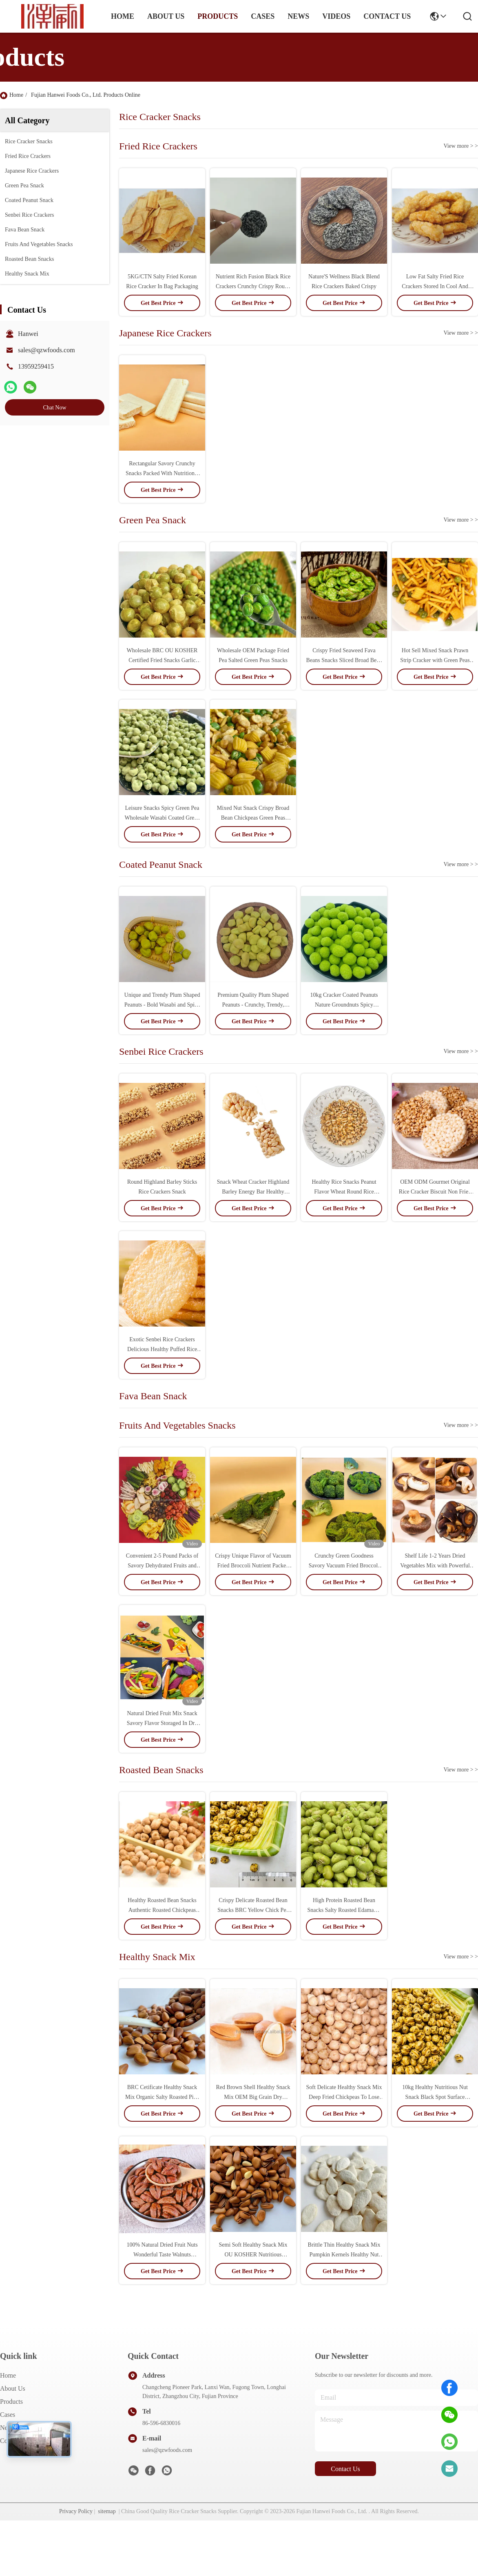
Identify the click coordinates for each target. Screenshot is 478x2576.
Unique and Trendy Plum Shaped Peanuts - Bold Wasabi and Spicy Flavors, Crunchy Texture (162, 1005)
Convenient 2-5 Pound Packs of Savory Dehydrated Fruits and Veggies (162, 1565)
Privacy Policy (76, 2511)
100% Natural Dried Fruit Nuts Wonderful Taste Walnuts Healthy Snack (161, 2254)
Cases (7, 2414)
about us (165, 16)
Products (11, 2401)
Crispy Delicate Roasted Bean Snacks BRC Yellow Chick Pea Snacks (253, 1910)
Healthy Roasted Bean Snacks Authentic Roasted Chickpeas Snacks (162, 1910)
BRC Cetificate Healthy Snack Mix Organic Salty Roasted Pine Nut (162, 2097)
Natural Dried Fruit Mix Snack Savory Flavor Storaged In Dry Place (162, 1723)
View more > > (460, 146)
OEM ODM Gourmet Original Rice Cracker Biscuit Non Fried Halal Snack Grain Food (435, 1192)
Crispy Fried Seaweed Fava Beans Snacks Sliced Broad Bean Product (344, 660)
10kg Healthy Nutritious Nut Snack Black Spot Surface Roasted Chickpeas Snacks (435, 2097)
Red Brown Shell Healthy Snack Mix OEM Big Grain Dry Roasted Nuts (253, 2097)
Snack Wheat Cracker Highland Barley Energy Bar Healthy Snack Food (253, 1192)
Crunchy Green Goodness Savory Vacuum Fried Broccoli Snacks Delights (344, 1565)
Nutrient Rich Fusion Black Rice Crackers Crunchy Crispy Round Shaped (253, 286)
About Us (12, 2388)
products (217, 16)
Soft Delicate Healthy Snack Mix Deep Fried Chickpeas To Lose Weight (344, 2097)
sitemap (107, 2511)
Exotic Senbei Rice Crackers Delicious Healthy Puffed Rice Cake (162, 1349)
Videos (336, 16)
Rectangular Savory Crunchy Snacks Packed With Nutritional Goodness (162, 473)
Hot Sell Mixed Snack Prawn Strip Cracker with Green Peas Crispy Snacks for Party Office (435, 660)
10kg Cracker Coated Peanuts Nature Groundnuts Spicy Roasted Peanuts (344, 1005)
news (298, 16)
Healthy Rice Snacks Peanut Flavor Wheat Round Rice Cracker (344, 1192)
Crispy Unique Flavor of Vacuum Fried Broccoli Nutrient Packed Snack (253, 1565)
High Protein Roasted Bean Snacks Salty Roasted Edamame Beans (344, 1910)
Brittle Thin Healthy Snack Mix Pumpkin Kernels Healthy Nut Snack (344, 2254)
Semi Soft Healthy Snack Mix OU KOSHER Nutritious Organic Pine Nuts (253, 2254)
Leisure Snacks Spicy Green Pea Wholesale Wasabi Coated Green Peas (161, 818)
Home (122, 16)
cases (262, 16)
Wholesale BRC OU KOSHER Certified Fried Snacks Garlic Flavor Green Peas (162, 660)
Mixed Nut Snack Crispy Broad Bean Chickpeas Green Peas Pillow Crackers (253, 818)
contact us (387, 16)
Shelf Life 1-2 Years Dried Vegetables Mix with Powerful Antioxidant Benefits (435, 1565)
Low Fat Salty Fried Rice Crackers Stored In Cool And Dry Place (435, 286)
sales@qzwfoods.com (46, 350)
